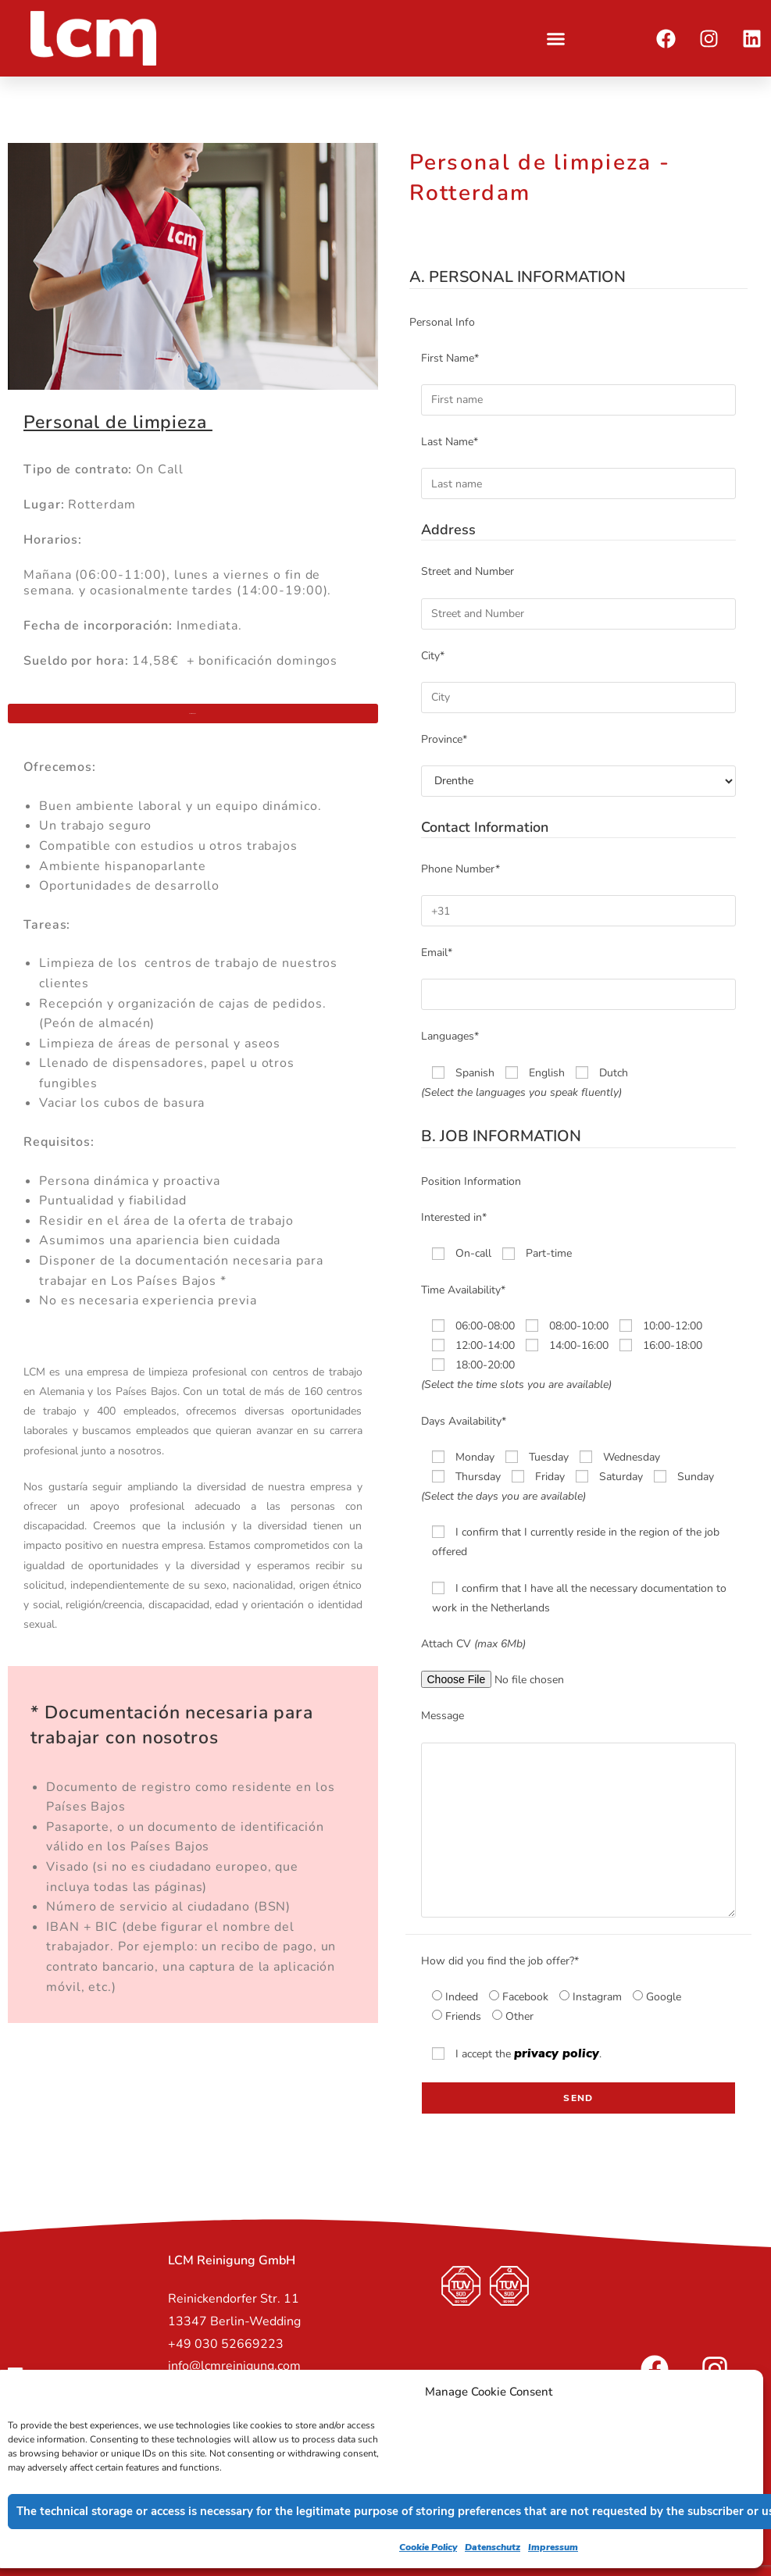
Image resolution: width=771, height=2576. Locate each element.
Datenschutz (492, 2547)
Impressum (553, 2547)
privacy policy (556, 2053)
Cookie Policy (428, 2547)
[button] (556, 38)
